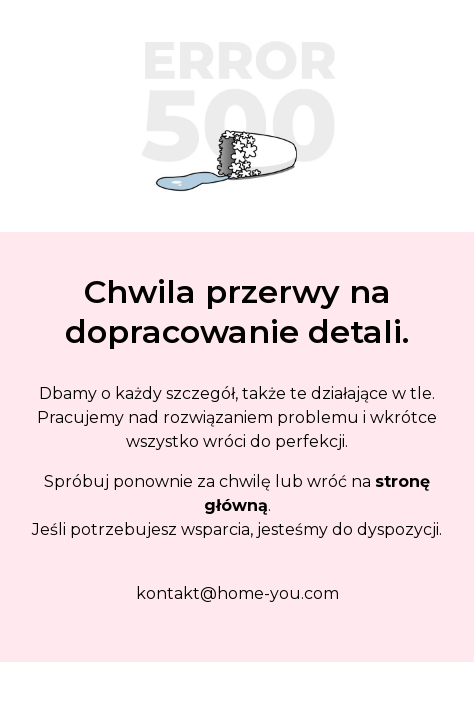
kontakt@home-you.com (237, 593)
